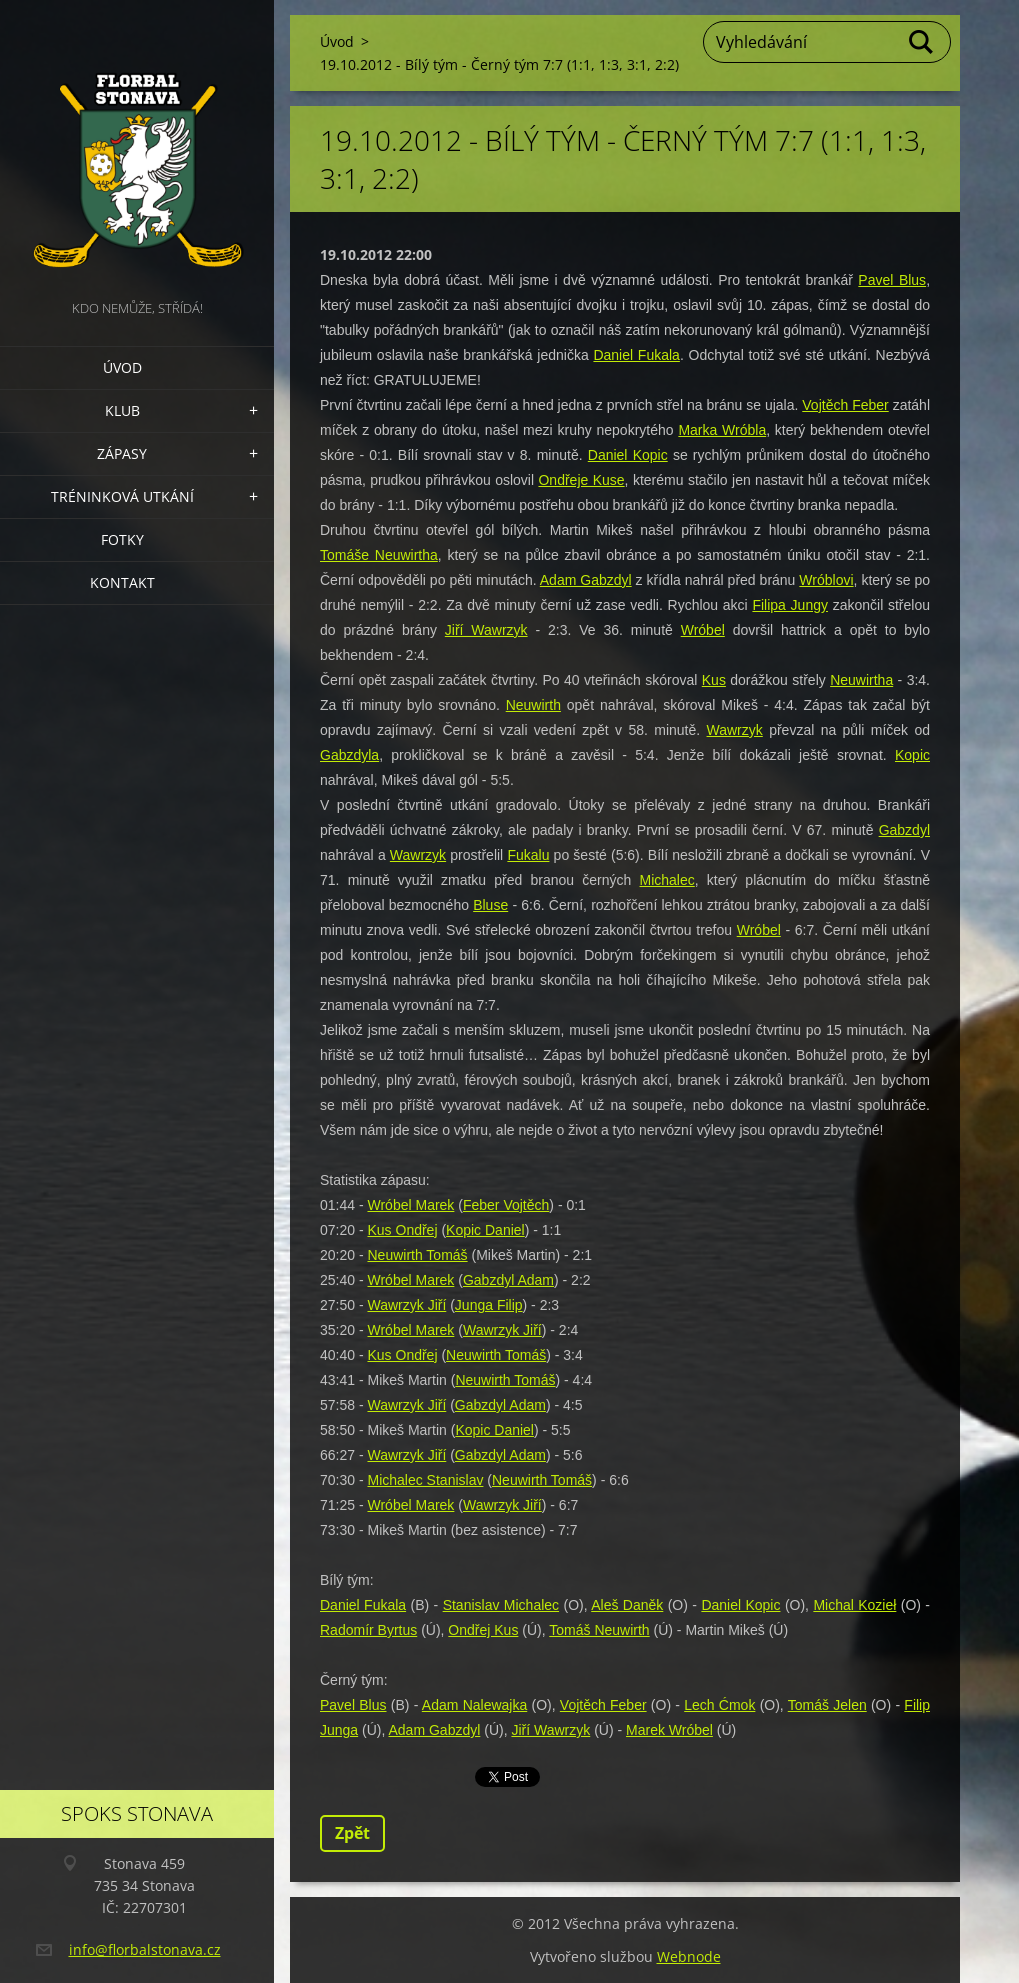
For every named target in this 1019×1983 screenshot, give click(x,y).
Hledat (922, 42)
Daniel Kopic (628, 455)
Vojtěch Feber (845, 405)
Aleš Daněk (627, 1605)
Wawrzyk (735, 730)
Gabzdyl (904, 830)
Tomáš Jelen (827, 1705)
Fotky (122, 539)
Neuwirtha (861, 680)
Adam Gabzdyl (586, 580)
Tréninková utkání (122, 496)
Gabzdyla (349, 755)
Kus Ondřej (402, 1230)
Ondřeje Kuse (581, 480)
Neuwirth (533, 705)
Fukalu (528, 855)
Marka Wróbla (722, 430)
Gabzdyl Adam (508, 1280)
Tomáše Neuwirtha (379, 555)
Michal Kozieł (854, 1605)
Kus (714, 680)
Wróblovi (826, 580)
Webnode (689, 1956)
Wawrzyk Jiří (406, 1305)
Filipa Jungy (790, 605)
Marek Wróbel (669, 1730)
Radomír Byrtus (368, 1630)
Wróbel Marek (410, 1205)
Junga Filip (489, 1305)
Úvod (122, 367)
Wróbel (703, 630)
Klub (122, 410)
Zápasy (122, 453)
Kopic (912, 755)
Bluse (490, 905)
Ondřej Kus (483, 1630)
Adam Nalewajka (474, 1705)
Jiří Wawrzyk (486, 630)
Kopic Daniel (485, 1230)
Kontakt (122, 582)
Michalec (667, 880)
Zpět (352, 1833)
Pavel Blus (892, 280)
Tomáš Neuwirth (599, 1630)
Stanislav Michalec (501, 1605)
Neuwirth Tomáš (417, 1255)
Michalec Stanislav (425, 1480)
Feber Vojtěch (506, 1205)
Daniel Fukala (636, 355)
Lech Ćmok (719, 1705)
